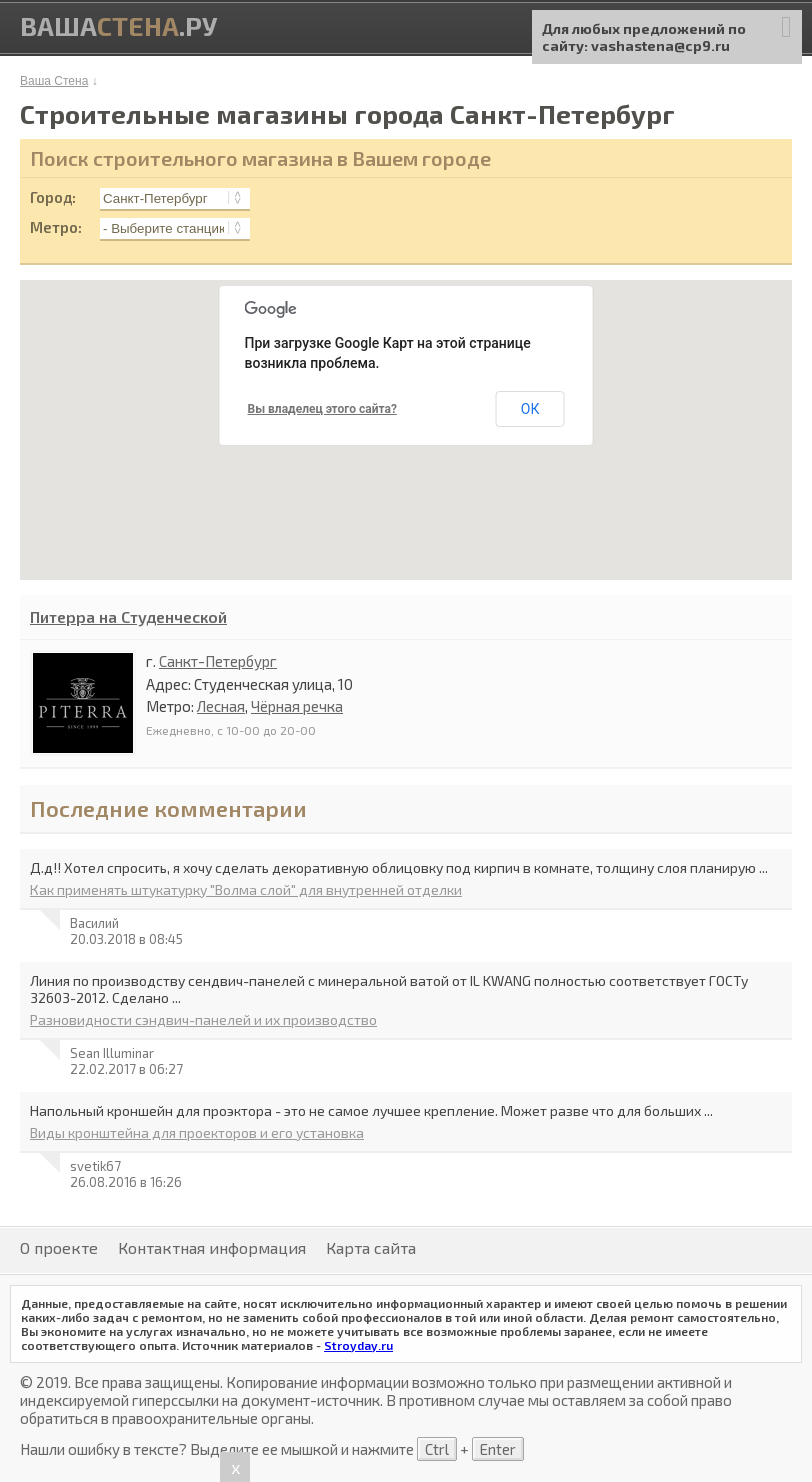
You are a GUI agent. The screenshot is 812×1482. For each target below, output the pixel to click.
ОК (530, 409)
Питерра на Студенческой (128, 616)
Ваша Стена (54, 81)
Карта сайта (371, 1247)
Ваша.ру (118, 25)
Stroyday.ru (358, 1345)
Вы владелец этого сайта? (322, 409)
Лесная (221, 706)
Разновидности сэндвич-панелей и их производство (203, 1019)
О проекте (59, 1247)
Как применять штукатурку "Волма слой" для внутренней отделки (246, 889)
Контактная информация (212, 1247)
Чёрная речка (297, 706)
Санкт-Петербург (218, 661)
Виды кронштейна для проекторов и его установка (197, 1132)
